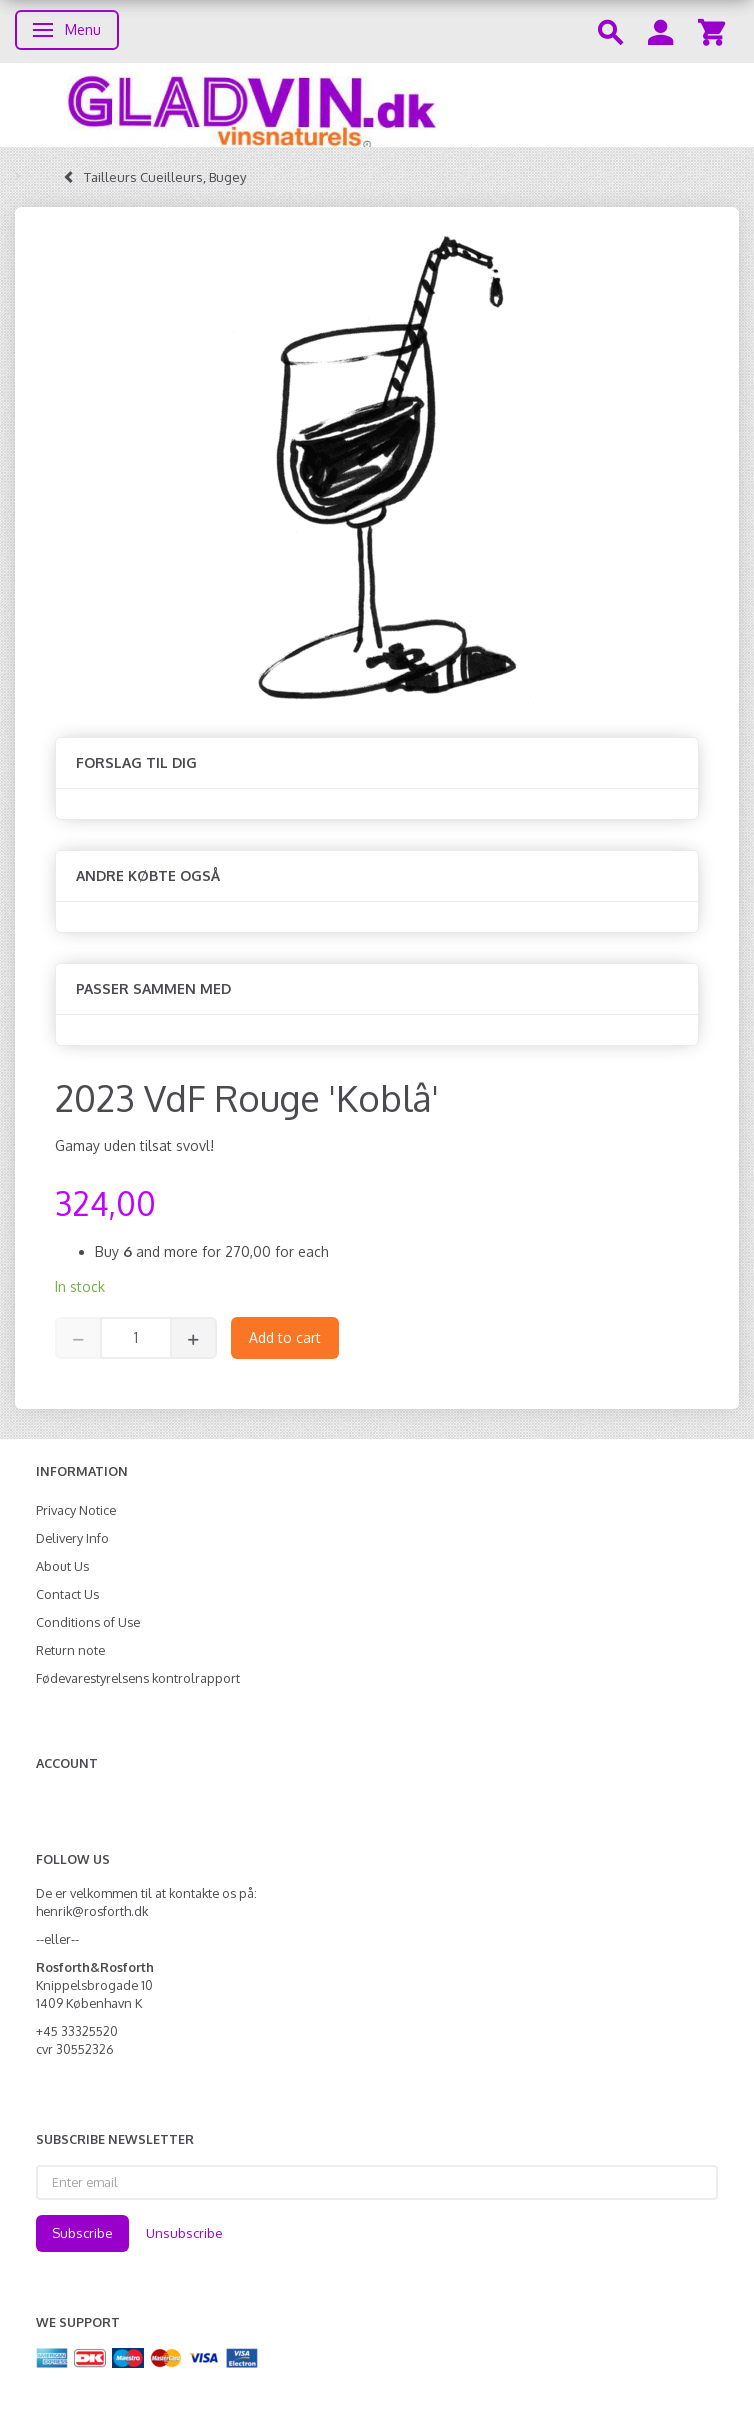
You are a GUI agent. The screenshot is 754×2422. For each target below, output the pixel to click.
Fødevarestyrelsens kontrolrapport (138, 1678)
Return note (70, 1650)
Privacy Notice (76, 1510)
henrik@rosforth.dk (92, 1911)
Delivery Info (72, 1538)
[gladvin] (377, 105)
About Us (62, 1566)
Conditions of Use (88, 1622)
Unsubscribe (184, 2233)
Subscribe (82, 2233)
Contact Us (67, 1594)
